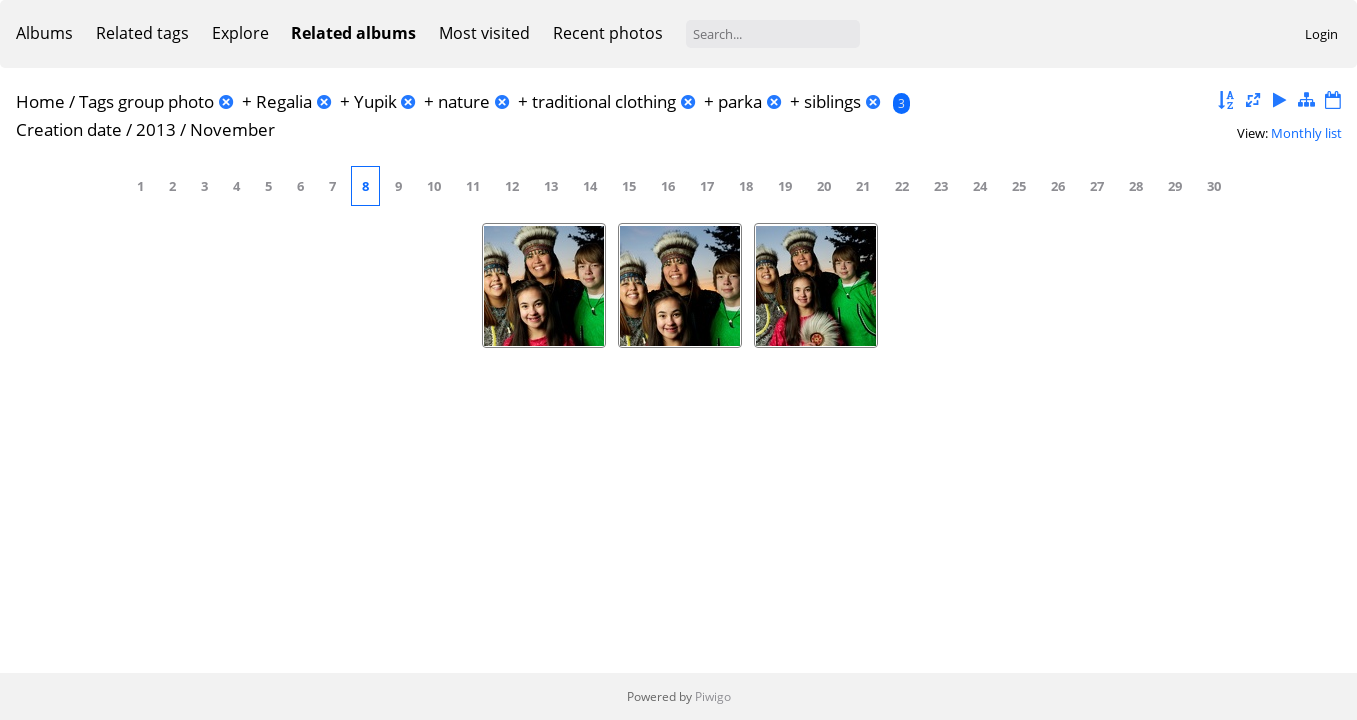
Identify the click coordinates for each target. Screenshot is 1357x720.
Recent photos (608, 33)
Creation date (69, 129)
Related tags (142, 33)
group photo (166, 101)
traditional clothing (604, 101)
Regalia (284, 101)
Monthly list (1306, 133)
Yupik (375, 101)
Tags (96, 101)
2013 (156, 129)
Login (1321, 34)
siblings (832, 101)
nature (464, 101)
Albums (44, 33)
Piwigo (713, 696)
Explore (240, 33)
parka (740, 101)
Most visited (484, 33)
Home (40, 101)
